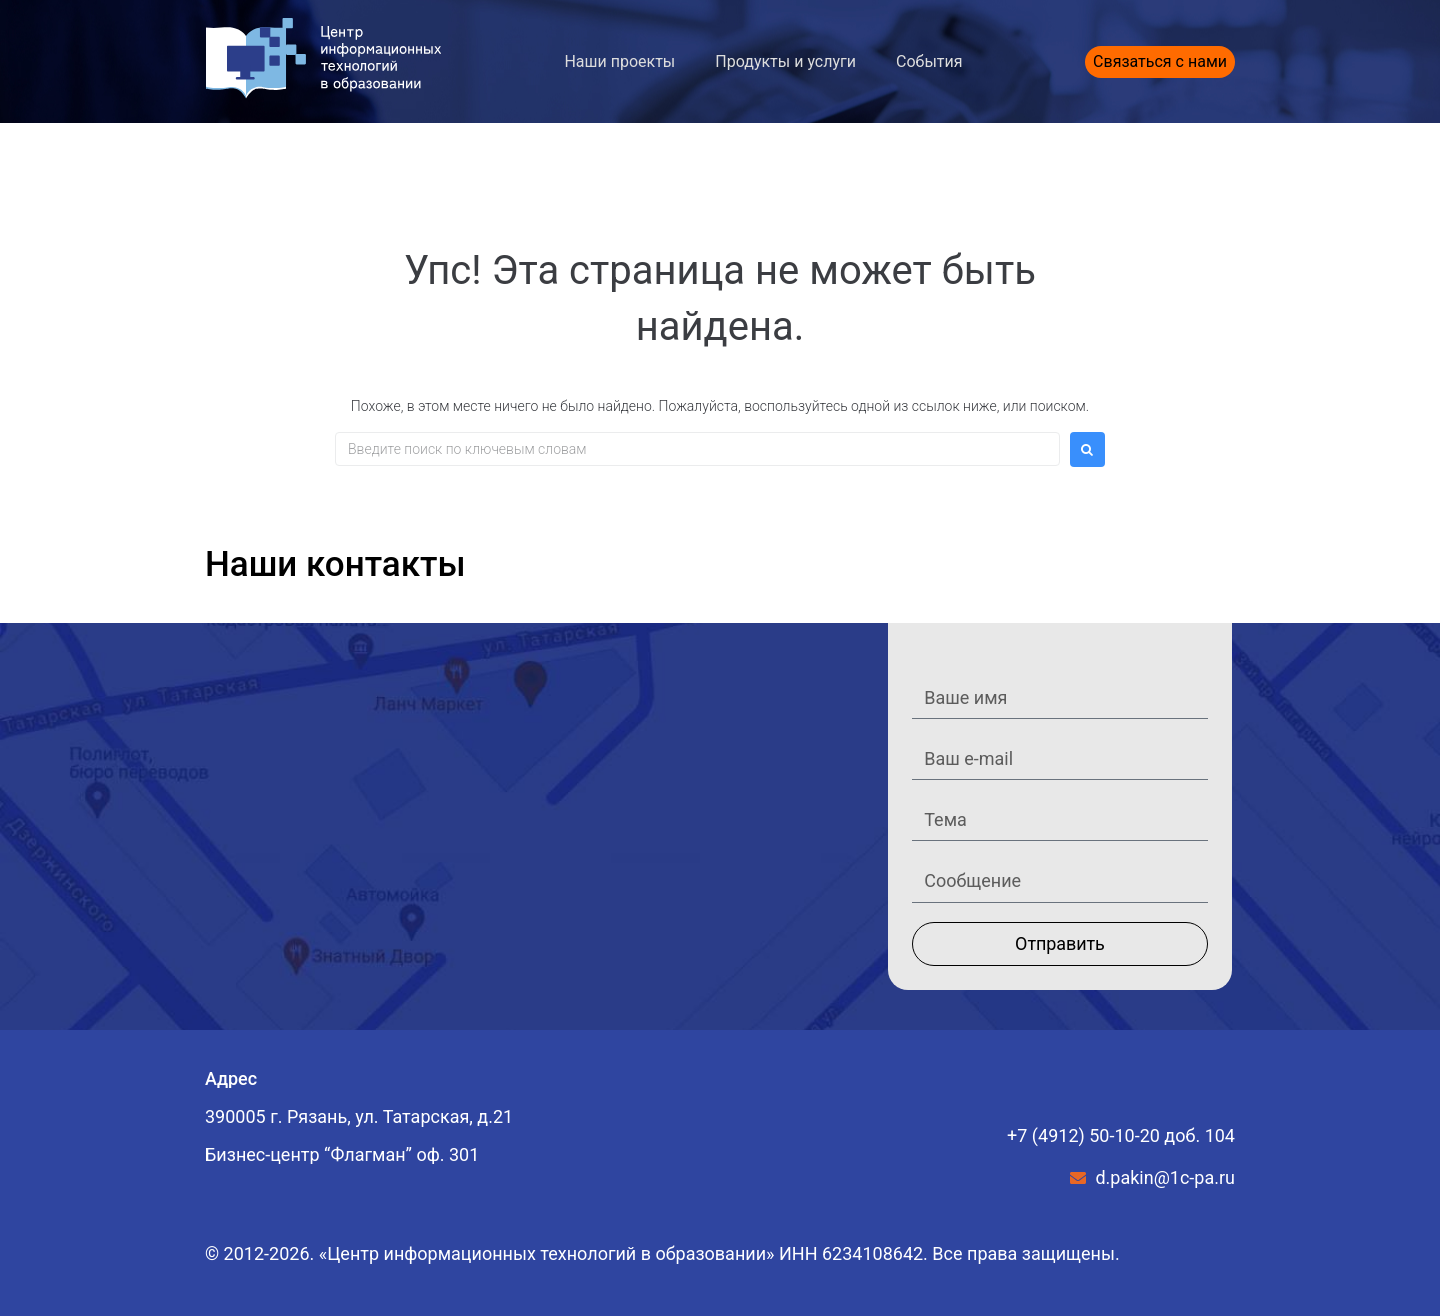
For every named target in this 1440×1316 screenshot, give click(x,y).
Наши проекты (619, 61)
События (929, 61)
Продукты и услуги (785, 61)
